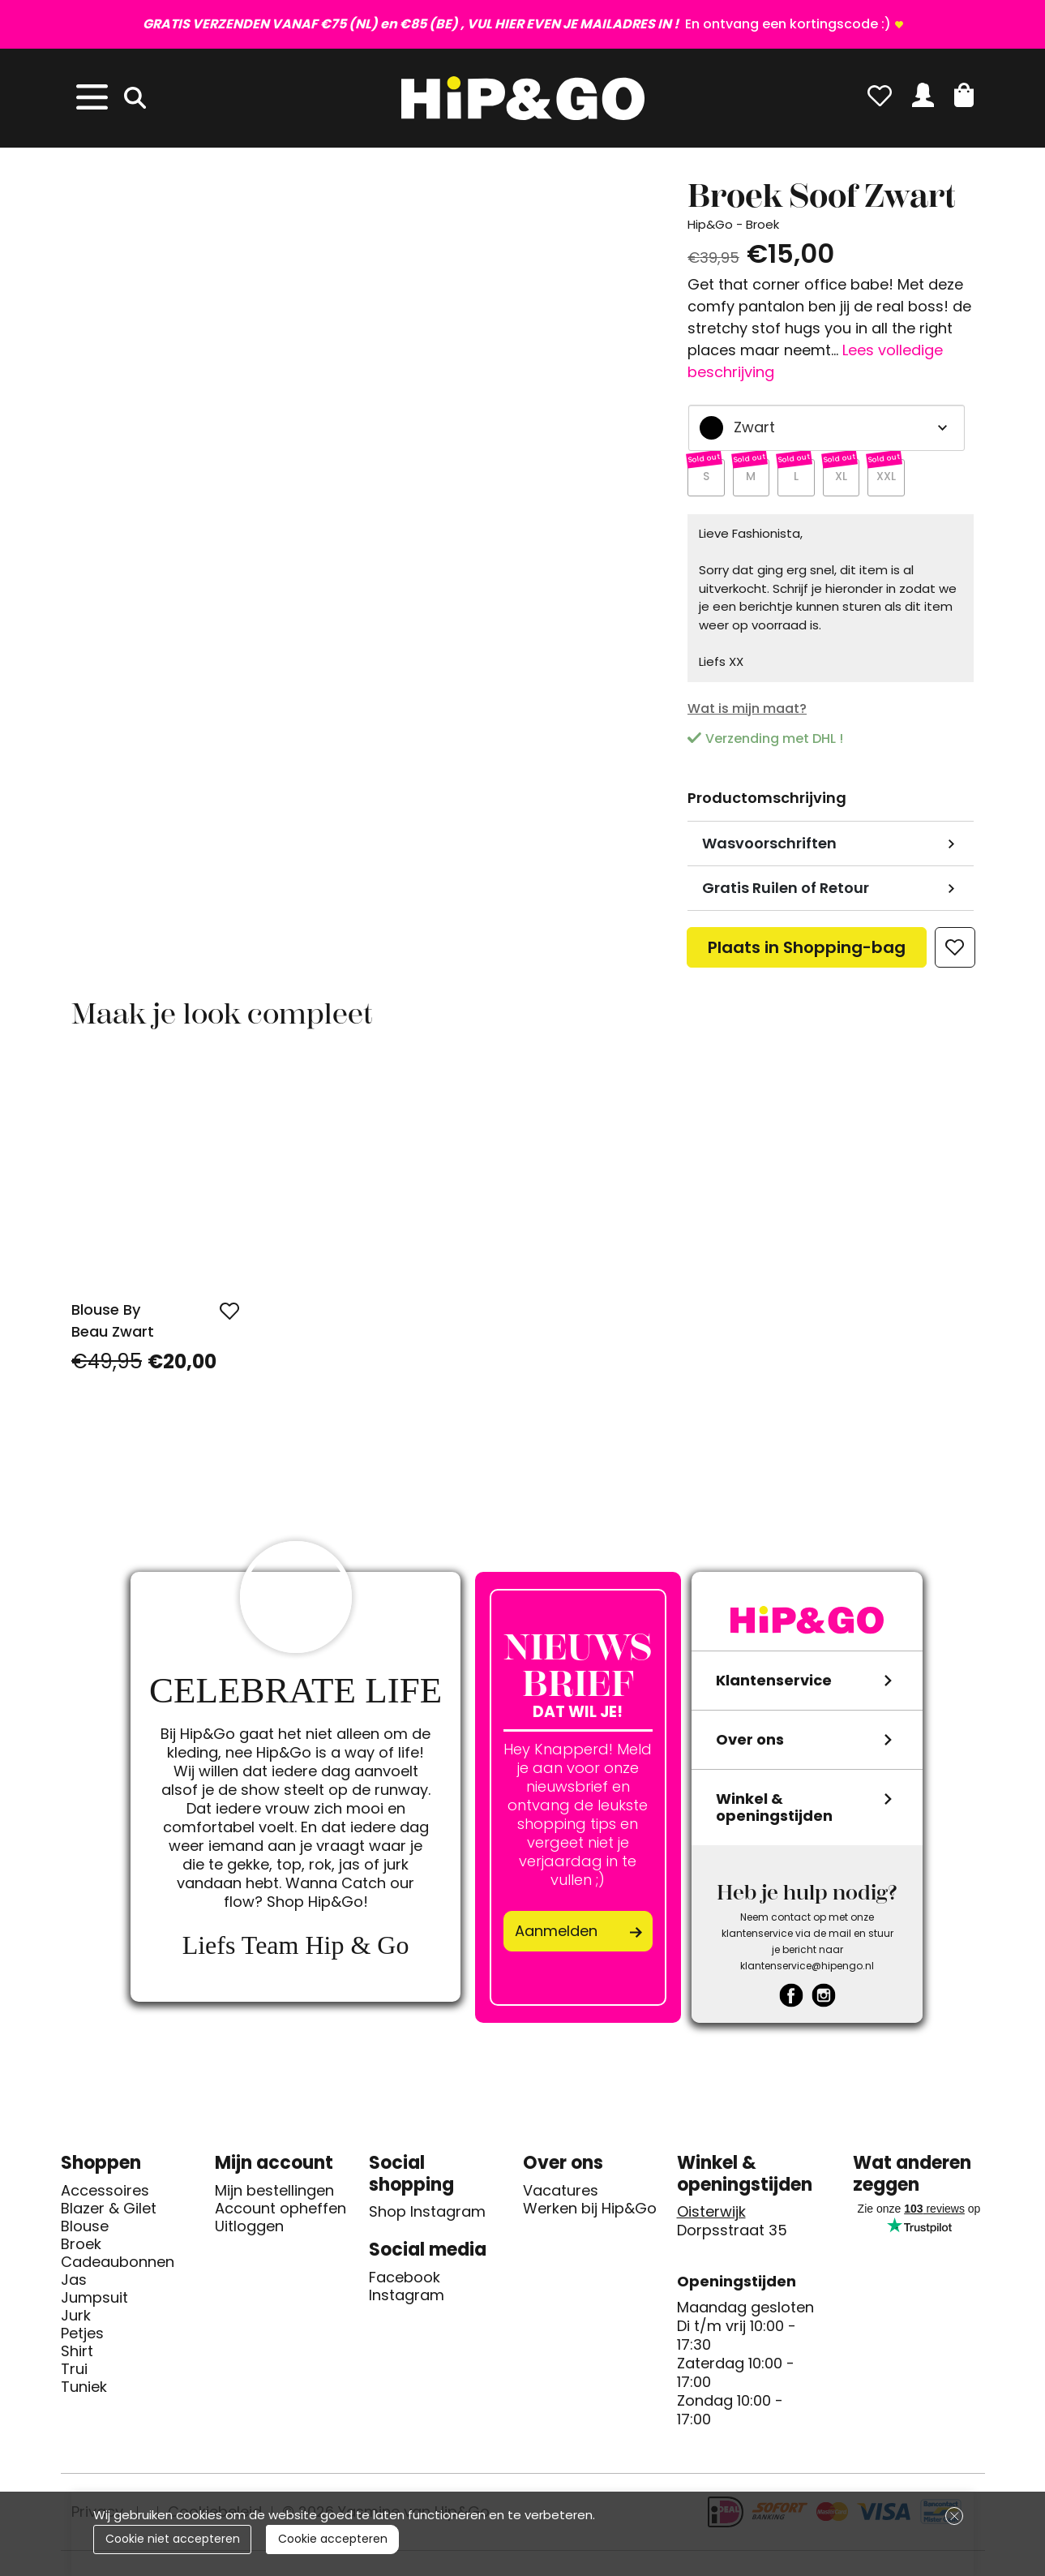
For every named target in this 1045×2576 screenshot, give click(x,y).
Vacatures (560, 2195)
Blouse (85, 2230)
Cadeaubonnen (117, 2266)
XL (844, 479)
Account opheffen (280, 2213)
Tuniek (84, 2391)
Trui (74, 2373)
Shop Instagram (427, 2216)
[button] (964, 95)
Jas (74, 2284)
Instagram (406, 2299)
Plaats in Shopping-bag (807, 956)
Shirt (77, 2355)
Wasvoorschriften (769, 848)
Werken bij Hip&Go (590, 2213)
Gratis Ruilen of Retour (785, 892)
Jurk (76, 2320)
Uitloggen (249, 2230)
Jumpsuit (94, 2302)
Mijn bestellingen (274, 2195)
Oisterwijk (711, 2216)
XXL (890, 479)
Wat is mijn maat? (747, 712)
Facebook (404, 2281)
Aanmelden (556, 1935)
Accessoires (105, 2195)
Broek (81, 2248)
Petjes (82, 2337)
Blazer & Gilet (108, 2213)
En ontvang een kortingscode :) (517, 24)
